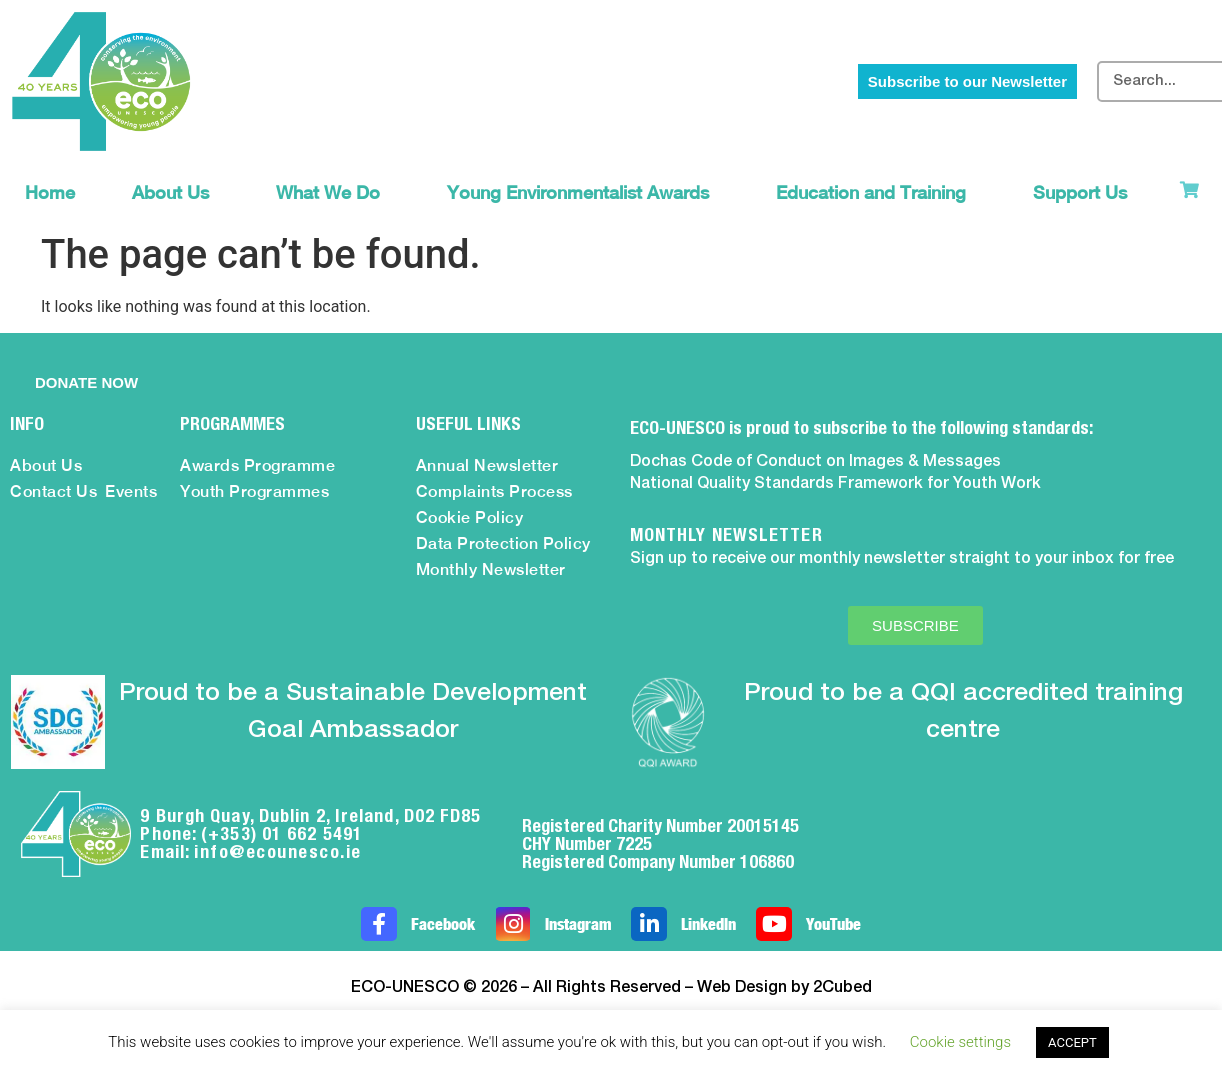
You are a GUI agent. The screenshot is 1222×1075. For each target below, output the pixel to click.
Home (50, 192)
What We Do (333, 192)
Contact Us (53, 491)
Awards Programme (257, 465)
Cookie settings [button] (960, 1042)
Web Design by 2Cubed (784, 988)
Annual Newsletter (487, 465)
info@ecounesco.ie (278, 851)
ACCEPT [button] (1072, 1042)
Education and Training (876, 192)
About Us (175, 192)
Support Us (1085, 192)
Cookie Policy (470, 517)
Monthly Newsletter (491, 569)
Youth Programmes (254, 491)
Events (131, 491)
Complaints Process (494, 491)
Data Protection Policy (503, 543)
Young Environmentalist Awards (583, 192)
